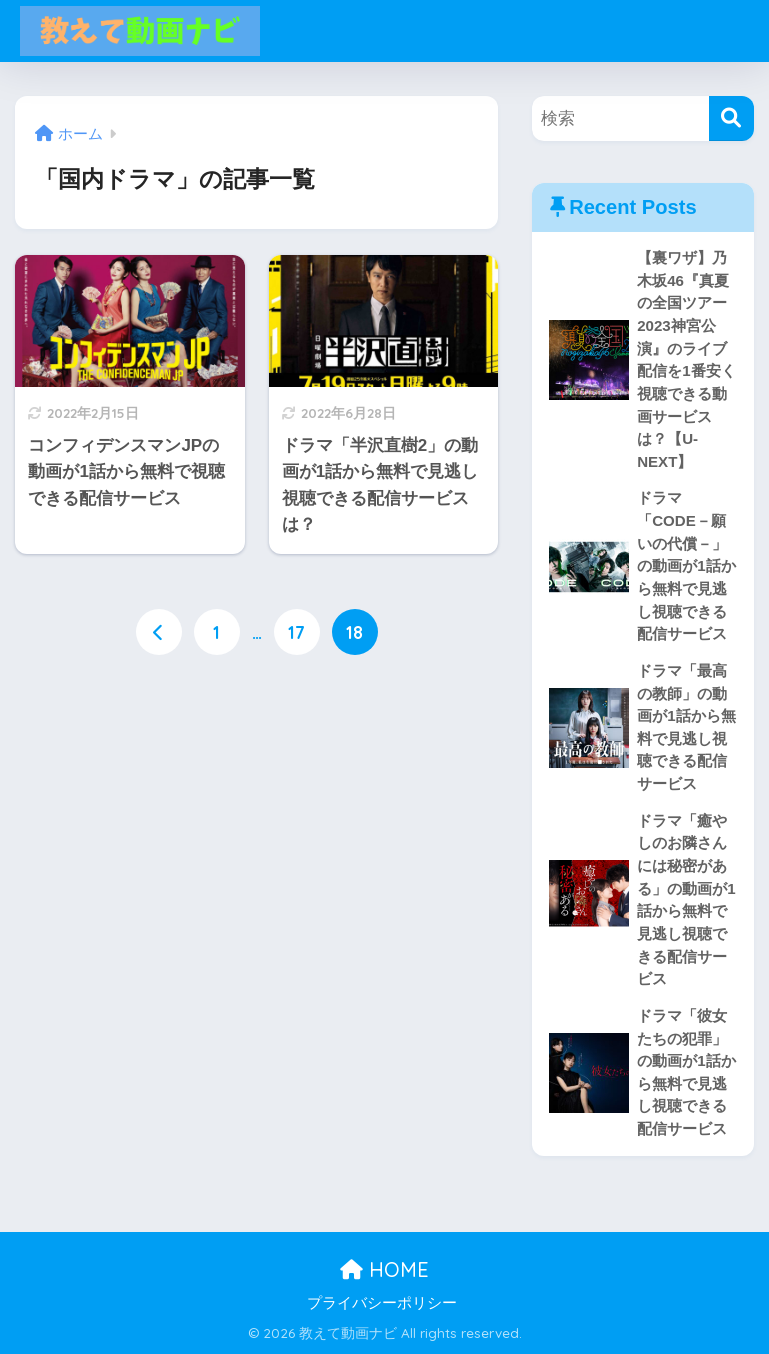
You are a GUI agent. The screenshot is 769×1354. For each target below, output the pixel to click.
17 (296, 632)
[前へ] (159, 632)
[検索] (731, 118)
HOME (384, 1269)
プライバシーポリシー (382, 1303)
